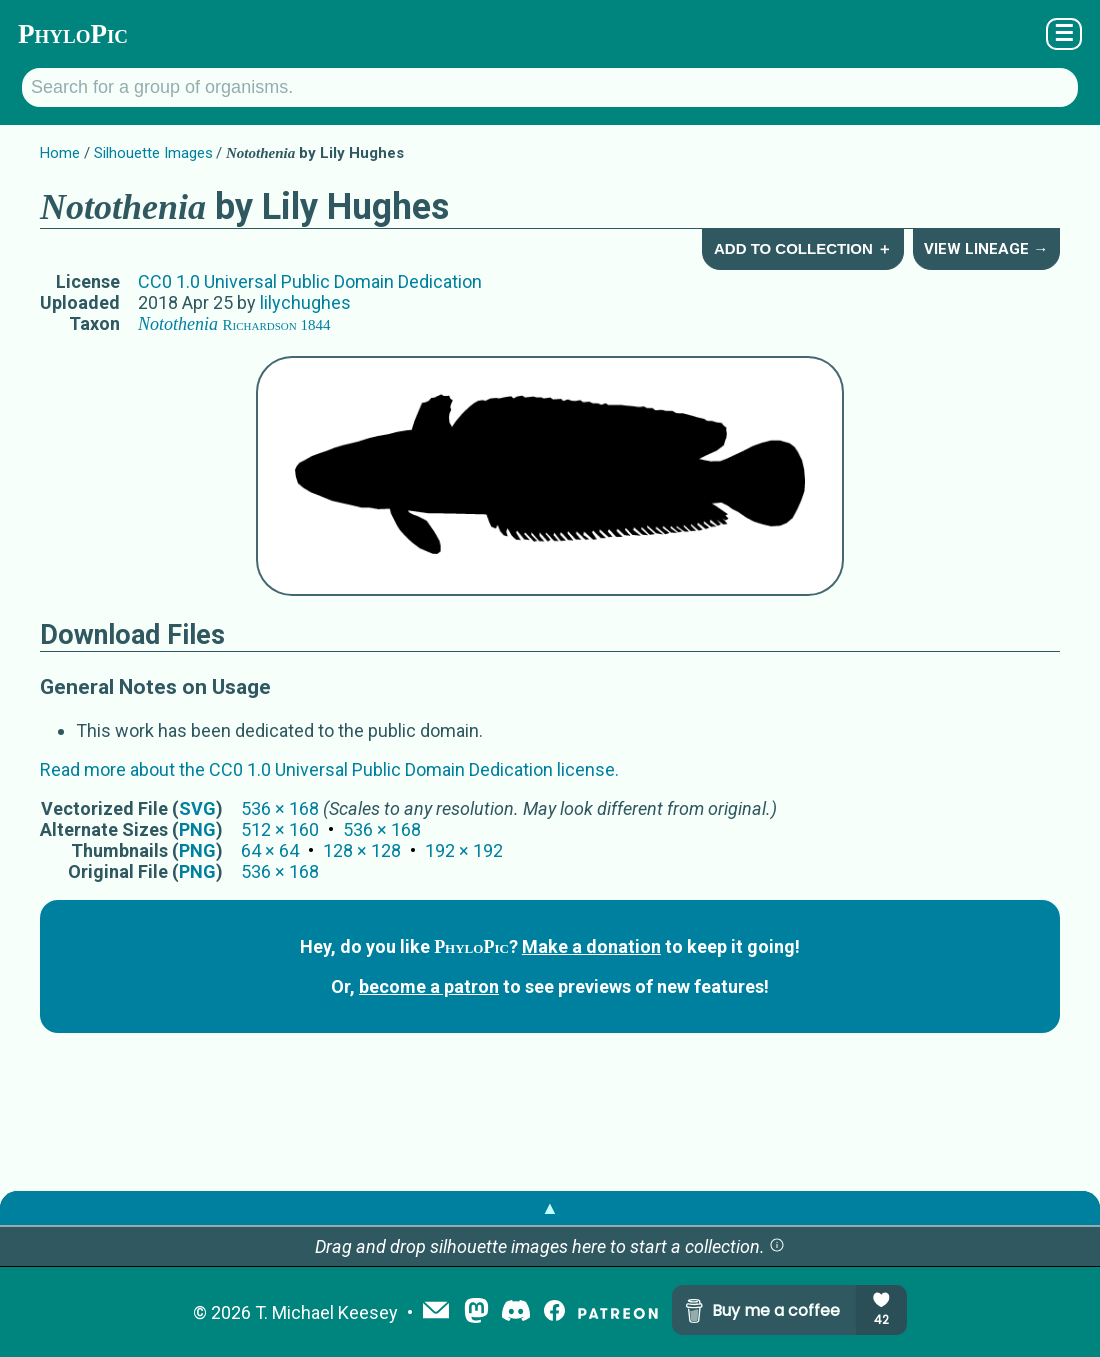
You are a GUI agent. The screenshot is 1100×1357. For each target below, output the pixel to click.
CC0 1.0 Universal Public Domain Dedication (310, 281)
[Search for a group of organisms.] (550, 87)
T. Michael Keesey (326, 1312)
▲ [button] (550, 1207)
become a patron (429, 986)
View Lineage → (986, 249)
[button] (777, 1246)
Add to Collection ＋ (803, 248)
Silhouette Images (153, 153)
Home (60, 153)
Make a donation (591, 946)
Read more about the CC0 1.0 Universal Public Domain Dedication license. (329, 769)
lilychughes (305, 302)
